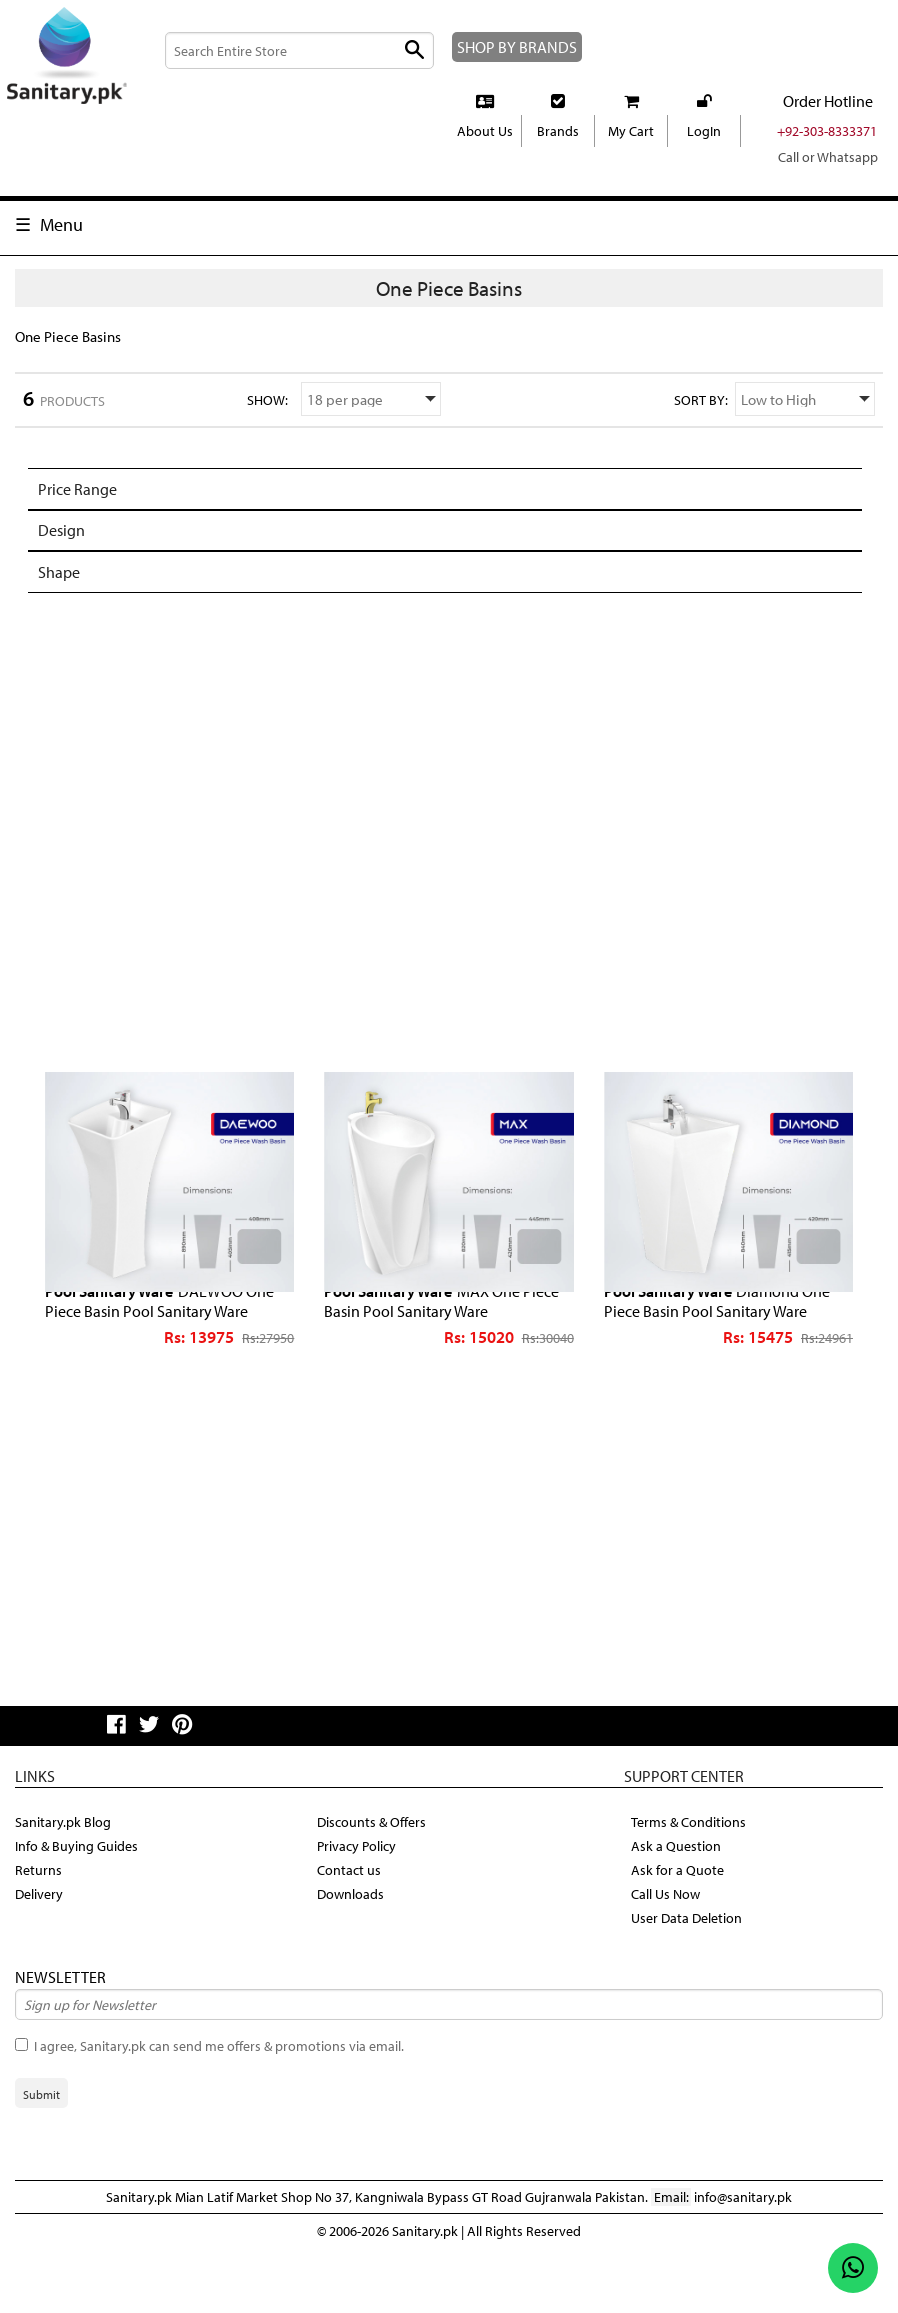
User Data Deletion (690, 1974)
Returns (39, 1926)
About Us (485, 155)
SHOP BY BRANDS (490, 58)
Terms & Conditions (691, 1878)
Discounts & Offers (375, 1878)
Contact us (350, 1926)
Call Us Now (669, 1950)
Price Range (82, 543)
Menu (62, 248)
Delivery (40, 1950)
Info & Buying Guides (81, 1902)
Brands (558, 155)
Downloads (351, 1950)
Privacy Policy (360, 1902)
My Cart (630, 155)
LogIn (703, 155)
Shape (61, 622)
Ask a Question (678, 1902)
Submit (41, 2151)
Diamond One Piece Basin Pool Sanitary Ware (728, 1354)
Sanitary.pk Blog (65, 1878)
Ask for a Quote (679, 1926)
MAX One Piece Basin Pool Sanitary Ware (437, 1354)
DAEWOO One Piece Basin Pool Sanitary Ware (156, 1363)
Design (63, 582)
